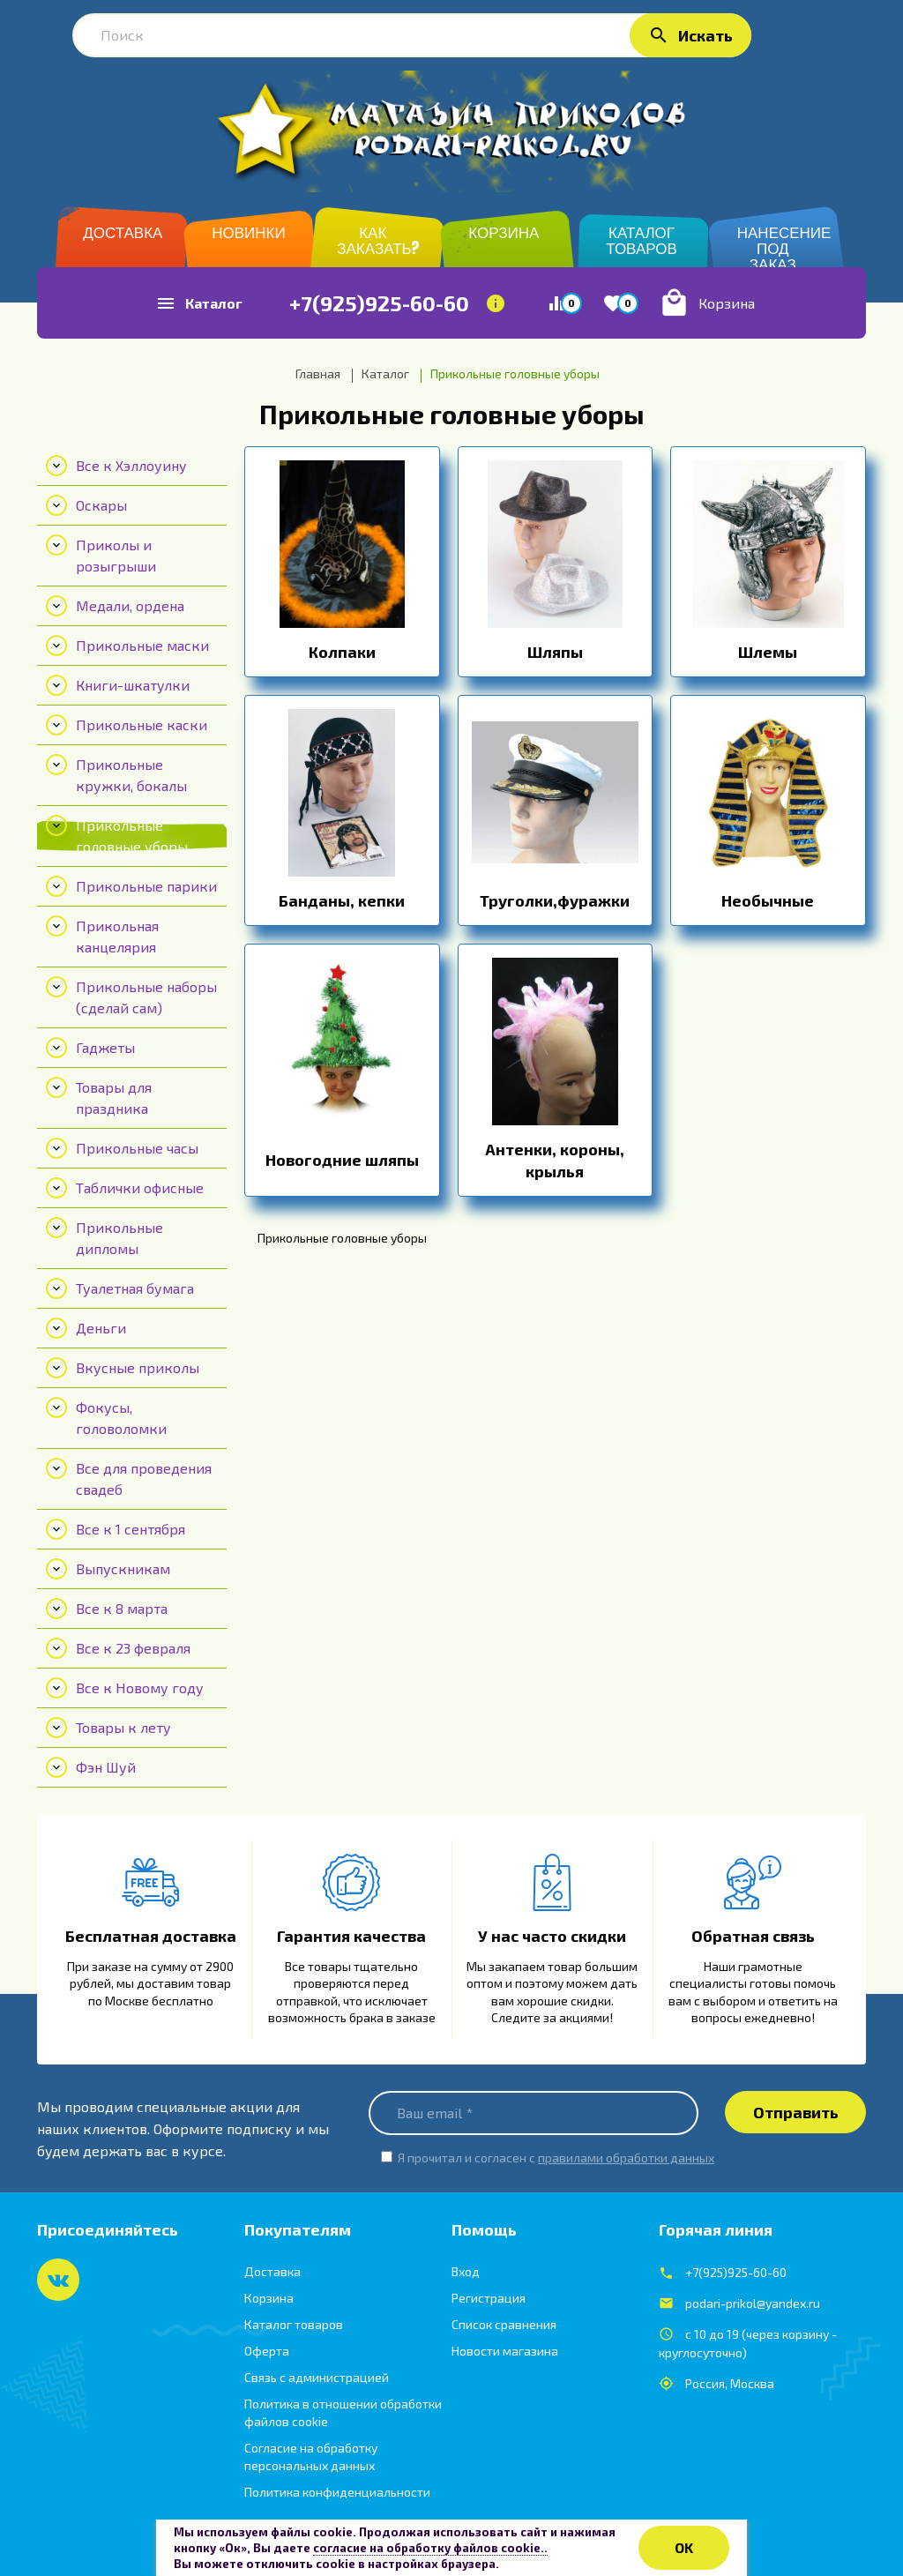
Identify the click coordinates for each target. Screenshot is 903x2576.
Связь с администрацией (316, 2377)
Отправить (796, 2112)
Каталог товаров (293, 2324)
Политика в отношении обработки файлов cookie (343, 2412)
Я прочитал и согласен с (556, 2157)
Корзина (269, 2297)
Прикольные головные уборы (452, 413)
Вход (466, 2271)
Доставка (272, 2271)
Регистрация (489, 2297)
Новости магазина (505, 2350)
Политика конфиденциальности (337, 2491)
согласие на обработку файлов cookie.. (430, 2548)
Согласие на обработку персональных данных (310, 2456)
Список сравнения (504, 2324)
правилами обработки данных (626, 2157)
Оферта (266, 2350)
